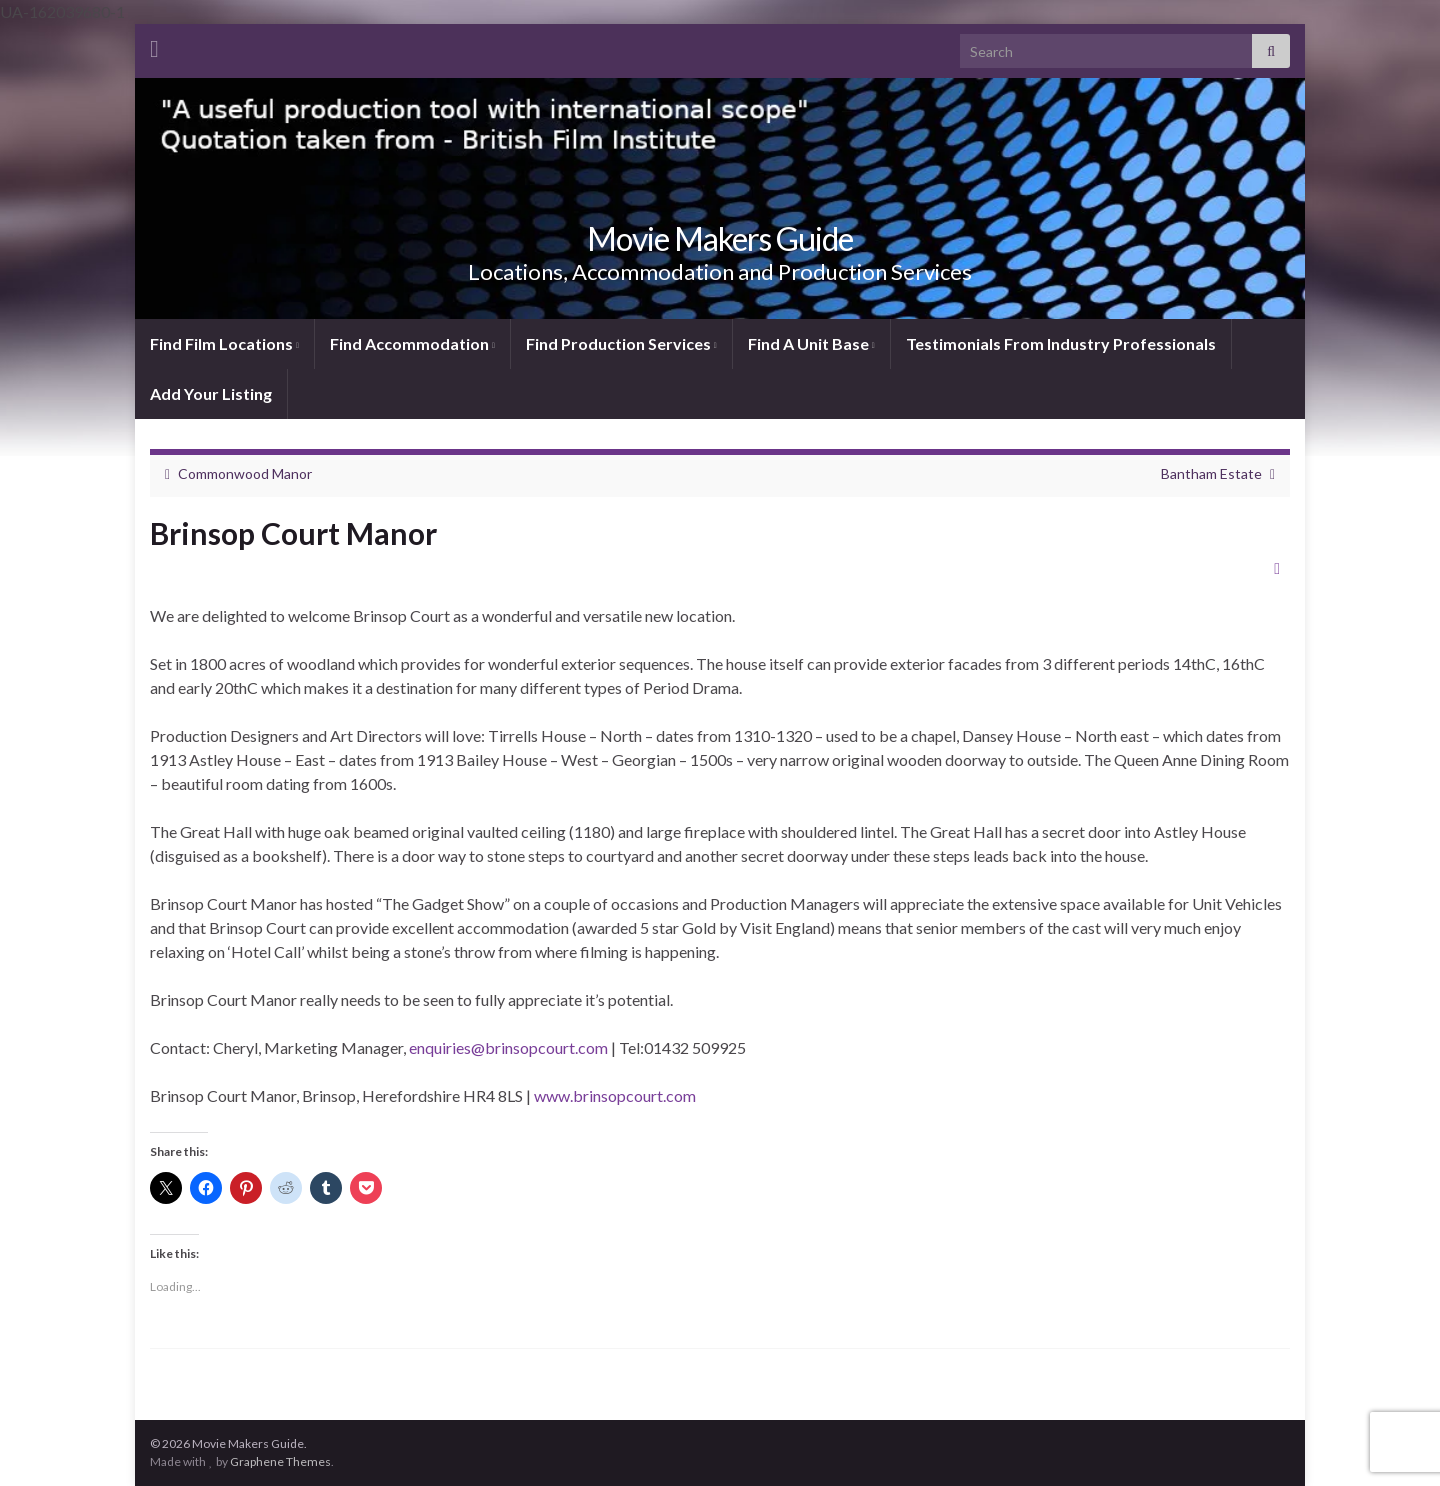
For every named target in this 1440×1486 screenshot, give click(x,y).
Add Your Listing (211, 393)
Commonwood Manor (245, 473)
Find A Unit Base (811, 343)
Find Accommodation (412, 343)
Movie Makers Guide (720, 238)
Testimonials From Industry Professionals (1061, 343)
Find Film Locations (224, 343)
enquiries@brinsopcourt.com (508, 1047)
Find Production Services (621, 343)
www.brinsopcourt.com (615, 1095)
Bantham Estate (1211, 473)
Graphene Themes (280, 1461)
